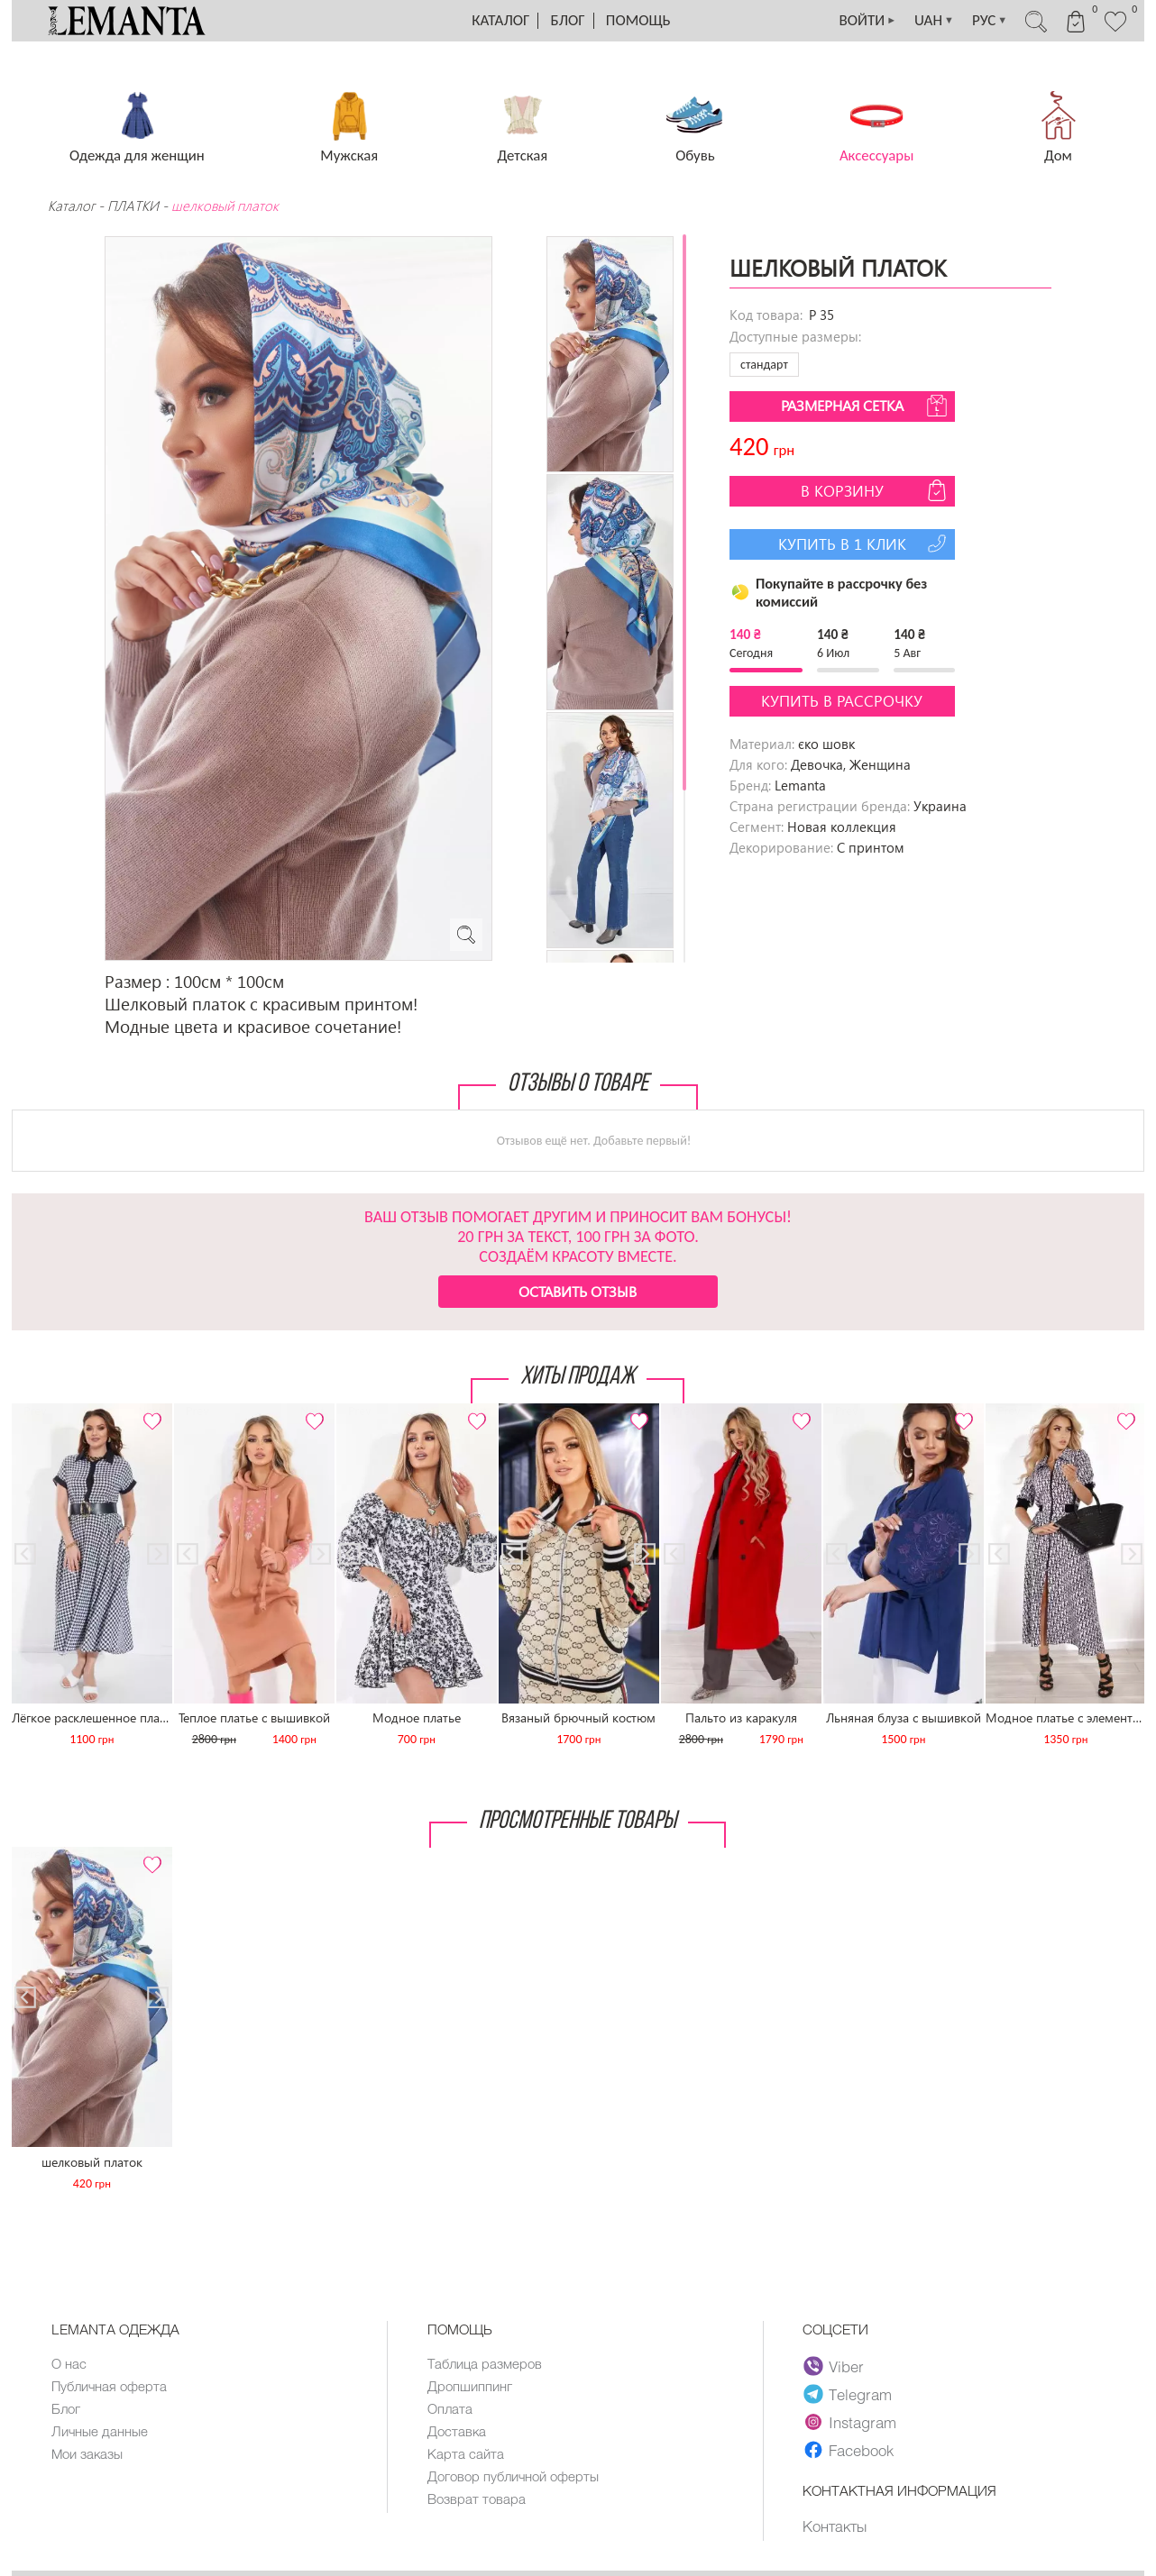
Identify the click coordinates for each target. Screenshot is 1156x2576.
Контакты (835, 2526)
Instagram (850, 2422)
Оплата (449, 2408)
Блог (568, 20)
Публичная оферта (109, 2386)
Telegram (848, 2394)
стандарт (764, 364)
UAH (934, 20)
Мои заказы (87, 2453)
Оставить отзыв (577, 1291)
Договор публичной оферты (513, 2476)
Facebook (849, 2450)
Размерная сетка (865, 405)
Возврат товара (476, 2498)
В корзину (875, 490)
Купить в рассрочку (841, 700)
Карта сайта (465, 2453)
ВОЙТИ (868, 20)
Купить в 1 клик (864, 543)
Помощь (638, 20)
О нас (69, 2363)
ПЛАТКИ (133, 205)
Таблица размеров (484, 2363)
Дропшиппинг (469, 2386)
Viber (834, 2366)
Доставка (456, 2431)
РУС (989, 20)
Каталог (500, 20)
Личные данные (99, 2431)
